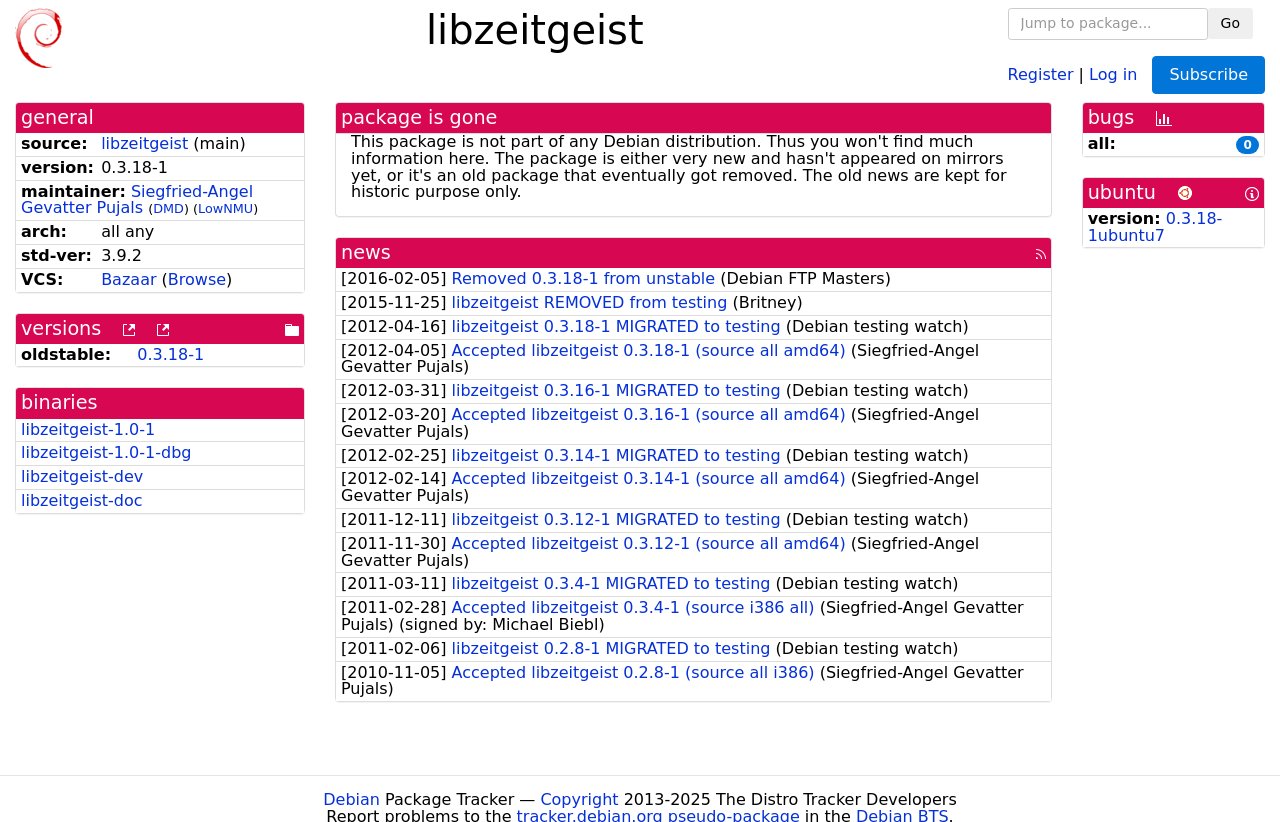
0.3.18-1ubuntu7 (1155, 227)
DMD (168, 208)
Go (1230, 23)
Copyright (579, 799)
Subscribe (1208, 74)
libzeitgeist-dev (82, 476)
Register (1041, 73)
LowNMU (225, 208)
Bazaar (128, 279)
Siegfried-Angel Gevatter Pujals (137, 200)
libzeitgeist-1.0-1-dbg (106, 452)
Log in (1113, 73)
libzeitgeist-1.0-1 (88, 429)
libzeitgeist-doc (82, 500)
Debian (351, 799)
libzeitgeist (144, 143)
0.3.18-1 (170, 354)
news (366, 252)
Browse (197, 279)
